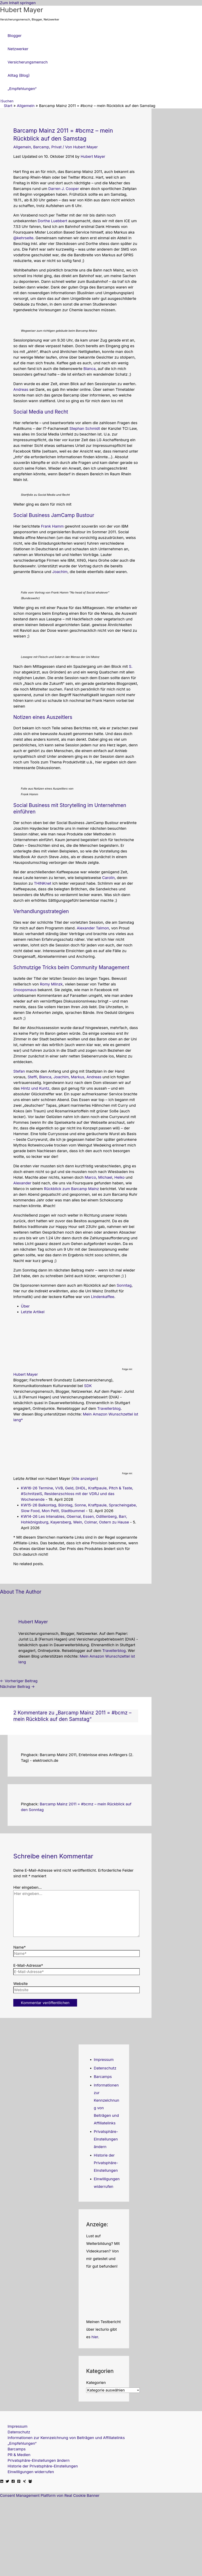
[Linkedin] (1, 2481)
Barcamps (103, 2076)
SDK (88, 1385)
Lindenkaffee (102, 1296)
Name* (19, 1947)
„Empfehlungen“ (22, 2443)
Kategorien (96, 2382)
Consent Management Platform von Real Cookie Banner (49, 2495)
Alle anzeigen (85, 1478)
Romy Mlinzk (51, 984)
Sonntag (124, 1285)
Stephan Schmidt (84, 428)
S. (131, 666)
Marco (90, 1177)
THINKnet (42, 883)
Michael (105, 1177)
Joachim (59, 571)
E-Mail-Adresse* (28, 1965)
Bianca (90, 368)
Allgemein (22, 147)
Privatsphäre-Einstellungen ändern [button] (106, 2139)
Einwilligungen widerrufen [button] (31, 2472)
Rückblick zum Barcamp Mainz (71, 1188)
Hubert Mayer (21, 10)
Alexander (22, 1183)
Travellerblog (109, 1408)
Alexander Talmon (93, 928)
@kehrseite (23, 238)
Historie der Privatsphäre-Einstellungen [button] (106, 2163)
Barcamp (41, 147)
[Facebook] (13, 2481)
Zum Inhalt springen (18, 3)
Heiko (119, 1177)
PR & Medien (19, 2454)
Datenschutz (105, 2068)
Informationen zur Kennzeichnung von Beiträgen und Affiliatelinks (66, 2437)
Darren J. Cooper (63, 188)
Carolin (108, 877)
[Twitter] (7, 2481)
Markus (77, 1077)
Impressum (104, 2059)
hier (95, 2337)
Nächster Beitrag (17, 1686)
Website (20, 1983)
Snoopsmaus (25, 990)
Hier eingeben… (27, 1887)
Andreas (20, 389)
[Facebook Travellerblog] (30, 2481)
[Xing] (24, 2481)
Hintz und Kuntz (35, 1088)
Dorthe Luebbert (53, 221)
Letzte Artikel (32, 1312)
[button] (6, 101)
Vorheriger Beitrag (19, 1681)
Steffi (32, 1077)
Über (25, 1306)
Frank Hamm (52, 526)
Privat (56, 147)
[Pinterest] (19, 2481)
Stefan (19, 1071)
